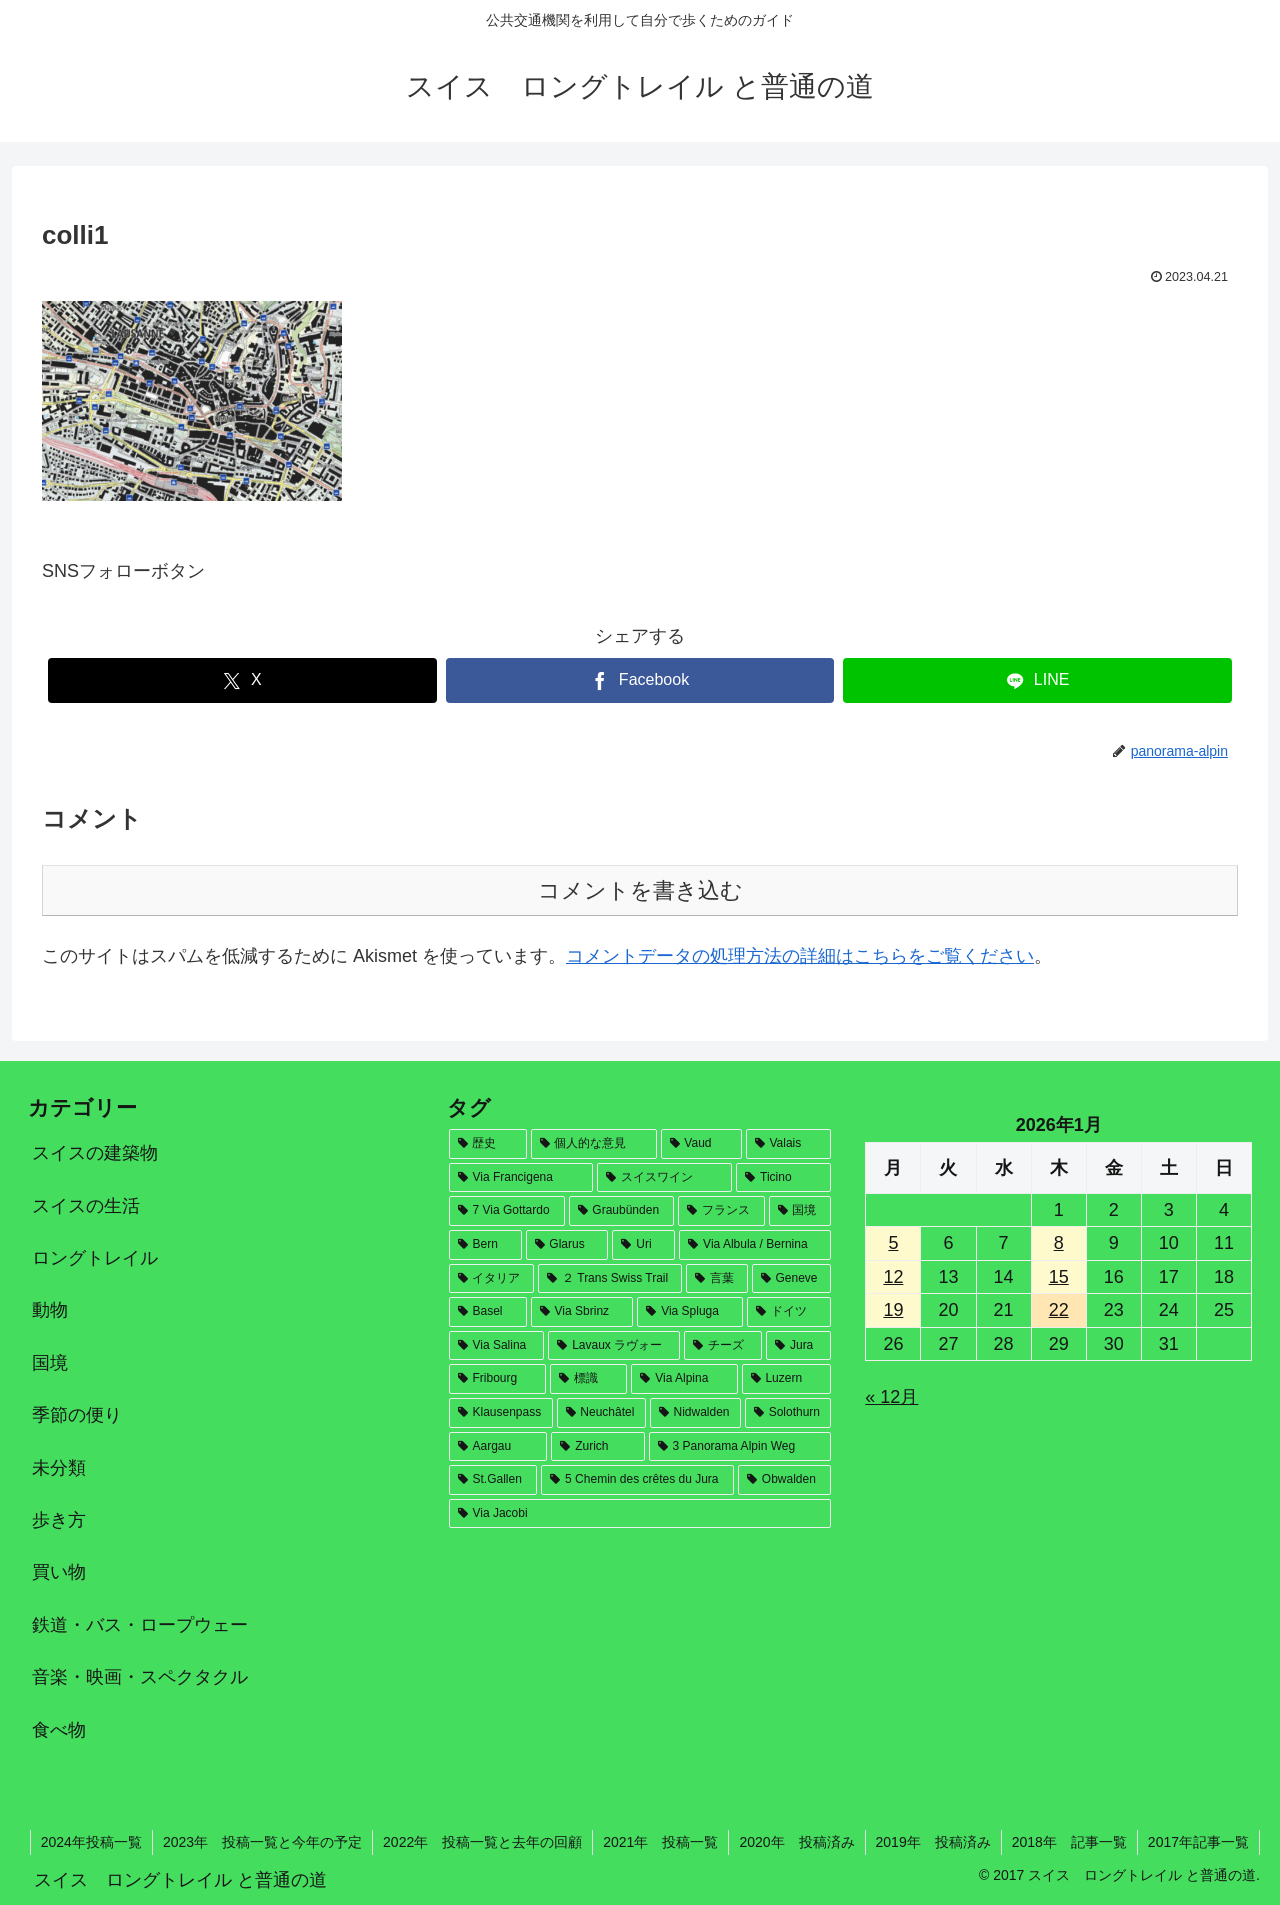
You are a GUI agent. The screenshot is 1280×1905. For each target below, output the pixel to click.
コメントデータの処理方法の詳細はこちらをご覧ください (800, 956)
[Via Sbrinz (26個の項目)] (582, 1312)
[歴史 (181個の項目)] (488, 1144)
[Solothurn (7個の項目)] (788, 1413)
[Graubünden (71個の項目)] (621, 1211)
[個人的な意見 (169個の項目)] (594, 1144)
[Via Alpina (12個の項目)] (684, 1379)
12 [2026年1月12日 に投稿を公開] (893, 1277)
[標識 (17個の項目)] (588, 1379)
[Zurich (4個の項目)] (597, 1447)
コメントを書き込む (640, 890)
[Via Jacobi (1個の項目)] (640, 1514)
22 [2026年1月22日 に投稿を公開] (1059, 1310)
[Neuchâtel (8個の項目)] (601, 1413)
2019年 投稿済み (933, 1842)
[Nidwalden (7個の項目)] (695, 1413)
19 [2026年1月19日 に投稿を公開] (893, 1310)
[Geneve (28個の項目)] (792, 1279)
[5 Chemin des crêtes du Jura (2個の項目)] (637, 1480)
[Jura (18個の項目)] (798, 1346)
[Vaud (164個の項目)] (701, 1144)
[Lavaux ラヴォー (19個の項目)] (614, 1346)
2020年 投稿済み (796, 1842)
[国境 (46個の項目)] (800, 1211)
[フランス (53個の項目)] (721, 1211)
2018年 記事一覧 (1069, 1842)
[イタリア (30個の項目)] (492, 1279)
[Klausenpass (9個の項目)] (501, 1413)
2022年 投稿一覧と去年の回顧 (482, 1842)
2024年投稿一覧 (91, 1842)
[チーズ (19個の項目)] (723, 1346)
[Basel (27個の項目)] (488, 1312)
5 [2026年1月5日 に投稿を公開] (893, 1243)
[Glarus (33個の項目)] (567, 1245)
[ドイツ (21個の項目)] (789, 1312)
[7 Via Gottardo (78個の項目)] (507, 1211)
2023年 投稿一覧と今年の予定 (262, 1842)
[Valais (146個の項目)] (789, 1144)
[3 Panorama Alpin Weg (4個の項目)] (740, 1447)
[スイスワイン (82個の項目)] (665, 1178)
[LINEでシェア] (1037, 680)
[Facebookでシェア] (640, 680)
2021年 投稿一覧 (660, 1842)
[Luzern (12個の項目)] (787, 1379)
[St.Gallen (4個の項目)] (493, 1480)
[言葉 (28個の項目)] (717, 1279)
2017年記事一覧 (1198, 1842)
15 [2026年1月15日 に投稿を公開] (1059, 1277)
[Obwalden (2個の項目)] (784, 1480)
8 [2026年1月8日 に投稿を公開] (1059, 1243)
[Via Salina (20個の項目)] (497, 1346)
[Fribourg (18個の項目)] (498, 1379)
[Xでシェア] (242, 680)
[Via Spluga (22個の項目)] (690, 1312)
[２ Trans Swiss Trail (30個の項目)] (610, 1279)
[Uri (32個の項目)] (643, 1245)
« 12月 (891, 1397)
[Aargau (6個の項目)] (498, 1447)
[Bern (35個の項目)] (485, 1245)
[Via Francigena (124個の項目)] (521, 1178)
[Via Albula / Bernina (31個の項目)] (755, 1245)
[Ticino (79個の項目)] (783, 1178)
